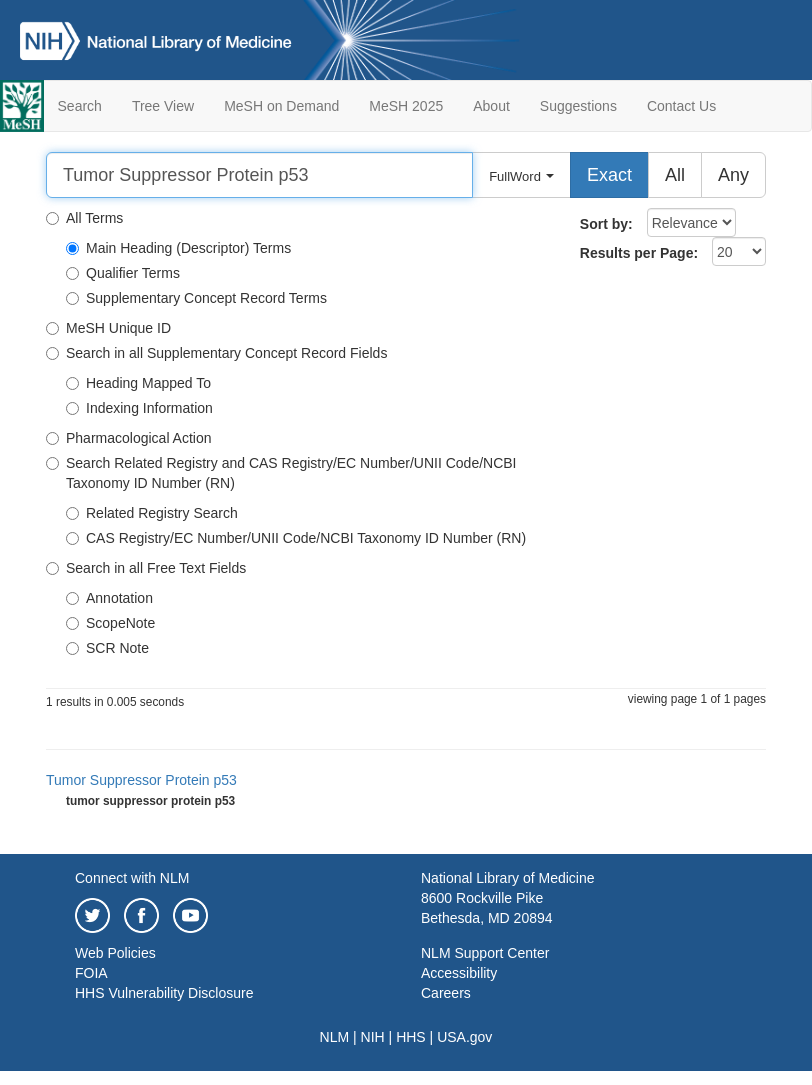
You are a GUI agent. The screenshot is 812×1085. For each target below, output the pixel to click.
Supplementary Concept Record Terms (196, 298)
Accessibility (459, 973)
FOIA (91, 973)
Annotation (109, 598)
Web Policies (115, 953)
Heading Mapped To (138, 383)
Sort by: (606, 224)
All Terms (84, 218)
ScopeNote (110, 623)
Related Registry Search (152, 513)
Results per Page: (639, 253)
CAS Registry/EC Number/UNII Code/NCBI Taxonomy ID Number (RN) (296, 538)
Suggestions (578, 106)
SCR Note (107, 648)
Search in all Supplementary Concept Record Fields (216, 353)
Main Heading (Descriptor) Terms (178, 248)
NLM (335, 1037)
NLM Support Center (485, 953)
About (491, 106)
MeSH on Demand (281, 106)
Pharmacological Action (129, 438)
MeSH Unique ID (108, 328)
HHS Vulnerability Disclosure (164, 993)
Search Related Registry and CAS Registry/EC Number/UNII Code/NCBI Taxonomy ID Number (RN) (281, 473)
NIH (373, 1037)
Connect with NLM (132, 878)
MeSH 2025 (406, 106)
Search (80, 106)
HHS (411, 1037)
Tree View (163, 106)
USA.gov (464, 1037)
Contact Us (681, 106)
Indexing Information (139, 408)
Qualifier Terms (123, 273)
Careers (446, 993)
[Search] (259, 175)
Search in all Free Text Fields (146, 568)
